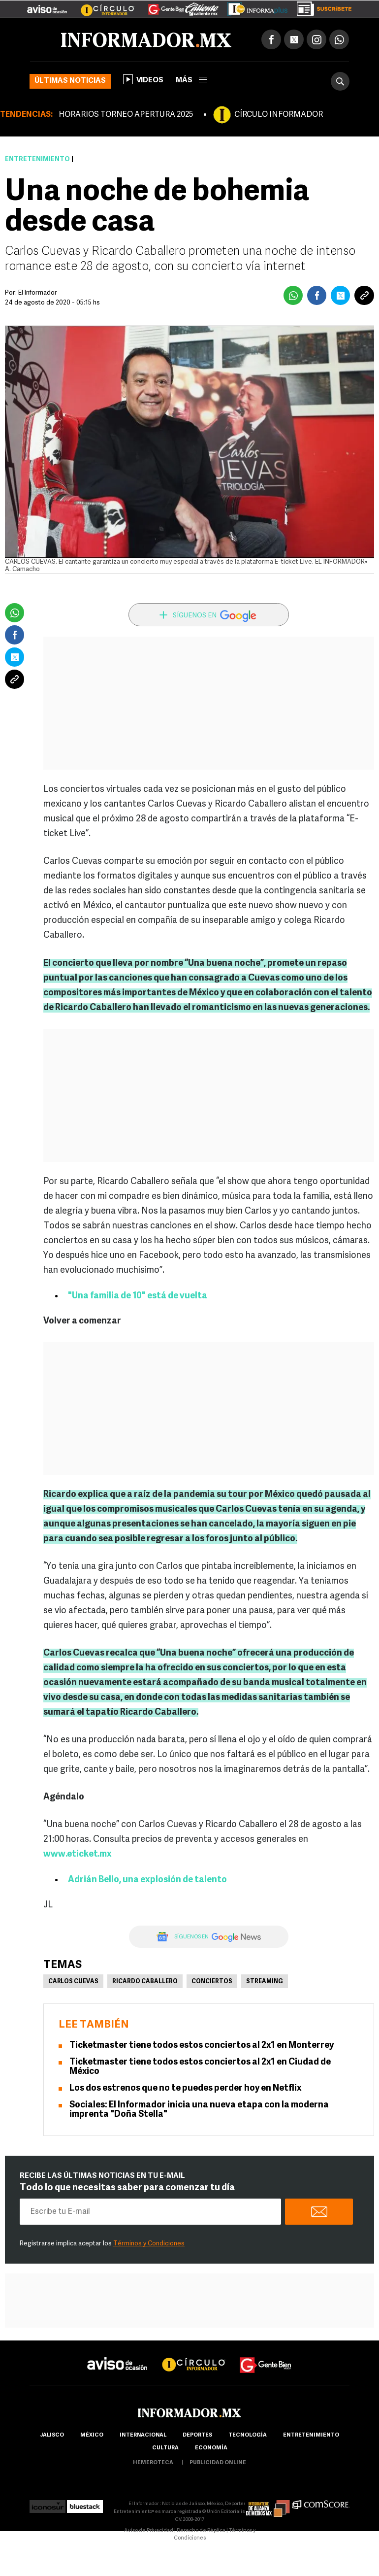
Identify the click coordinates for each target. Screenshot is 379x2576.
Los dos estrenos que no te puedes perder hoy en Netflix (185, 2088)
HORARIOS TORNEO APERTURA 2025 (126, 115)
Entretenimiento (37, 159)
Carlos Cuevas (73, 1982)
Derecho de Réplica (201, 2531)
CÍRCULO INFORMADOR (278, 115)
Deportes (197, 2435)
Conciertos (211, 1982)
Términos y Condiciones (149, 2243)
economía (211, 2448)
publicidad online (218, 2463)
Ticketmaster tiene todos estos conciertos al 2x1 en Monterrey (201, 2045)
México (91, 2435)
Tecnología (247, 2435)
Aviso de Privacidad (148, 2531)
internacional (143, 2435)
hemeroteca (153, 2463)
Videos (143, 79)
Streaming (264, 1982)
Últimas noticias (70, 81)
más (191, 80)
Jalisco (52, 2435)
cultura (165, 2448)
